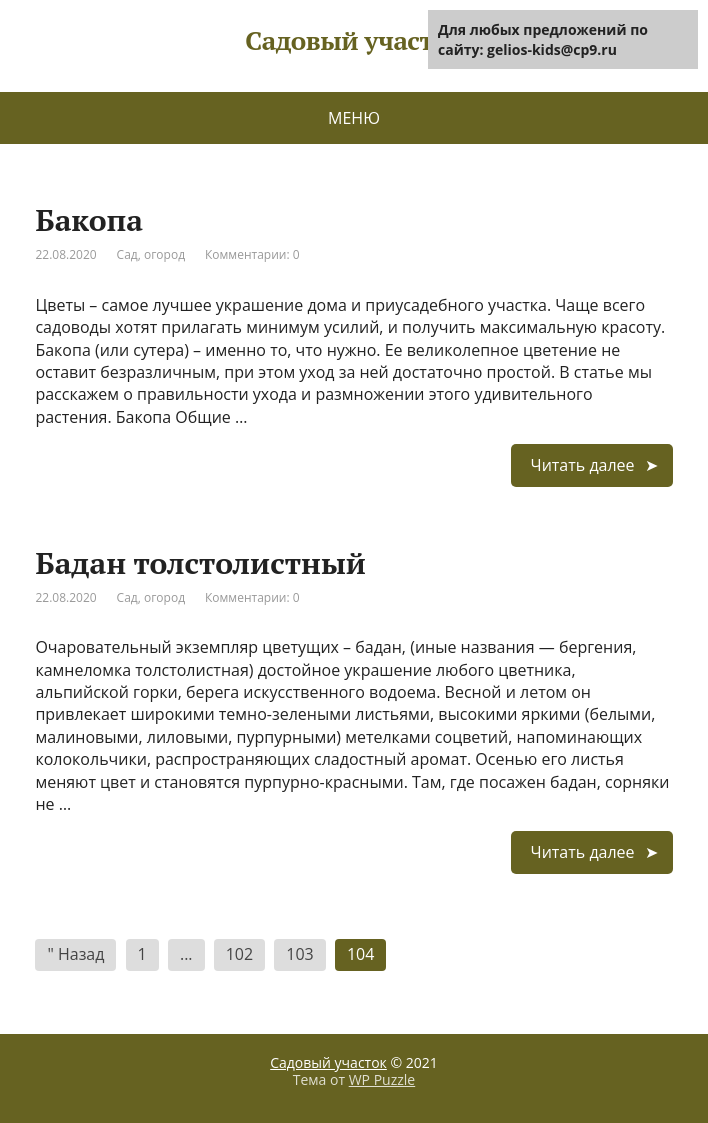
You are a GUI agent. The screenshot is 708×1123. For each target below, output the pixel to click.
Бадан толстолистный (200, 563)
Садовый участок (328, 1062)
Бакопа (89, 220)
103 (299, 954)
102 (239, 954)
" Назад (75, 954)
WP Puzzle (382, 1079)
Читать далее (583, 465)
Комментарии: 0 (252, 254)
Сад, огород (151, 254)
